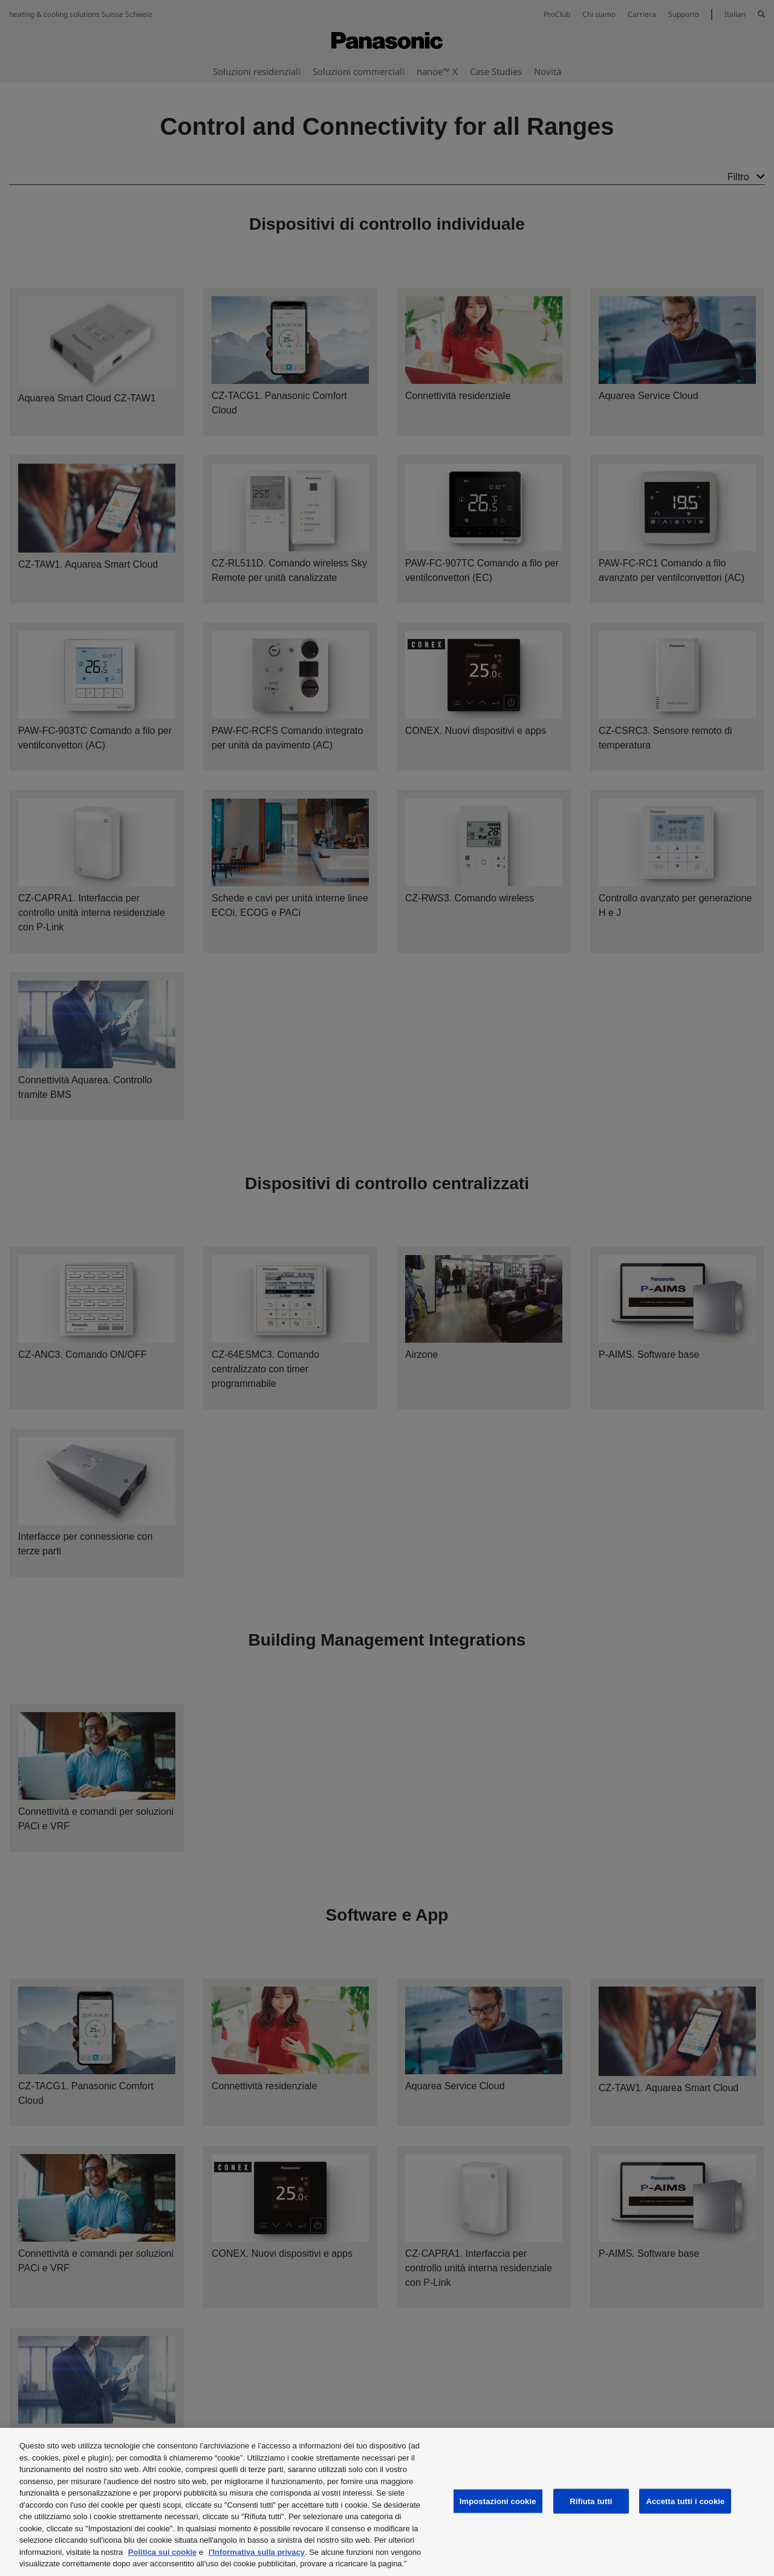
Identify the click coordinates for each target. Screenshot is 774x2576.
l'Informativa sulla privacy (257, 2552)
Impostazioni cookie (498, 2500)
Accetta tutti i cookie (685, 2500)
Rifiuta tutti (591, 2500)
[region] (387, 2502)
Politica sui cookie (162, 2552)
